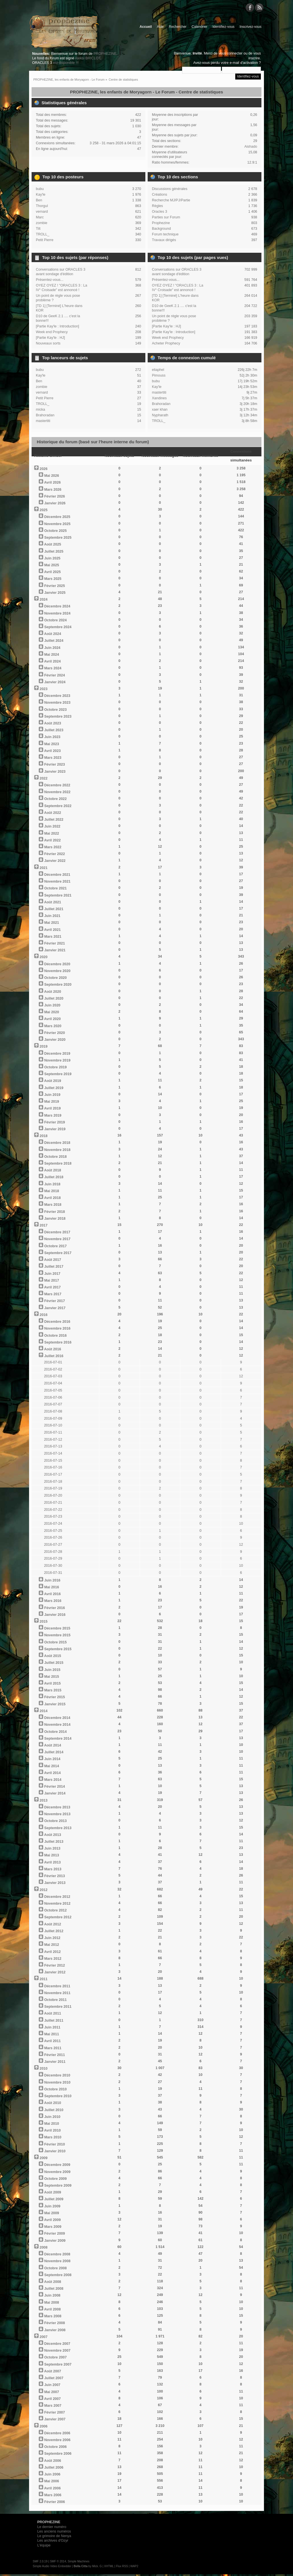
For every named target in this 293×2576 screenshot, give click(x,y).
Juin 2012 (52, 1938)
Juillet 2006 (53, 2468)
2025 (44, 510)
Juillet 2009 (53, 2199)
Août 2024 (52, 634)
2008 (44, 2247)
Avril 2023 (52, 751)
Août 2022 (52, 813)
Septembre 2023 (57, 716)
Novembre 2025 (57, 524)
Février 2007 (54, 2412)
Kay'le (41, 195)
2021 (44, 868)
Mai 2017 (51, 1280)
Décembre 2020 (57, 964)
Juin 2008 (52, 2295)
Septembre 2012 (57, 1917)
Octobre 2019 (55, 1067)
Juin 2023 (52, 737)
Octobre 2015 (55, 1642)
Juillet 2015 (53, 1663)
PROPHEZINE (105, 54)
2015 (44, 1622)
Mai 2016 (51, 1587)
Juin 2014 (52, 1759)
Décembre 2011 (57, 1986)
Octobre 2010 (55, 2089)
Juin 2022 (52, 826)
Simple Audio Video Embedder (52, 2566)
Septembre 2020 (57, 985)
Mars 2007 (52, 2406)
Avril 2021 (52, 930)
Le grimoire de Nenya (54, 2536)
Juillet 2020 (53, 998)
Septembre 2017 (57, 1253)
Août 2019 (52, 1081)
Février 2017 (54, 1301)
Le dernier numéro (51, 2527)
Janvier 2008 (54, 2330)
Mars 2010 (52, 2137)
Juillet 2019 (53, 1088)
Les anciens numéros (54, 2531)
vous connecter (230, 53)
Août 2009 (52, 2192)
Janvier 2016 (54, 1615)
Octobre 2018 (55, 1157)
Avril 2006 (52, 2488)
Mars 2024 (52, 668)
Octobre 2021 (55, 888)
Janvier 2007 (54, 2419)
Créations (159, 195)
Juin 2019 (52, 1095)
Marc (40, 217)
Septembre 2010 (57, 2096)
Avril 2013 (52, 1862)
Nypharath (160, 415)
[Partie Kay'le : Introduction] (57, 326)
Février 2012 (54, 1965)
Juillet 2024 (53, 641)
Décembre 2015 (57, 1628)
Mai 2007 (51, 2392)
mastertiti (43, 421)
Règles (157, 206)
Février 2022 (54, 854)
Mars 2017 (52, 1294)
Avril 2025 (52, 572)
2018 (44, 1136)
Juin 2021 (52, 916)
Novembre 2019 (57, 1060)
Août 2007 (52, 2371)
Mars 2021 (52, 937)
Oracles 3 (159, 212)
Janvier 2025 (54, 593)
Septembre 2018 (57, 1163)
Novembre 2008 (57, 2261)
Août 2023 (52, 723)
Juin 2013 (52, 1848)
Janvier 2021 (54, 950)
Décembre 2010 (57, 2075)
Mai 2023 (51, 744)
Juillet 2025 (53, 551)
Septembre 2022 (57, 806)
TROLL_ (42, 234)
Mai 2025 (51, 565)
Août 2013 (52, 1835)
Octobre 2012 (55, 1910)
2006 (44, 2426)
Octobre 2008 (55, 2268)
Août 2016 (52, 1349)
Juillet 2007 (53, 2378)
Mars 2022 (52, 847)
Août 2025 (52, 544)
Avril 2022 (52, 840)
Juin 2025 (52, 558)
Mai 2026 (51, 476)
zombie (41, 223)
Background (161, 229)
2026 (44, 469)
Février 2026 (54, 496)
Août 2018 (52, 1170)
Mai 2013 (51, 1855)
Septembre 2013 (57, 1828)
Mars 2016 (52, 1601)
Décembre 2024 (57, 606)
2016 (44, 1315)
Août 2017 (52, 1260)
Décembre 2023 (57, 696)
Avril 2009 (52, 2220)
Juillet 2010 (53, 2110)
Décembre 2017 (57, 1232)
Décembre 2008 (57, 2254)
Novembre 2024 (57, 613)
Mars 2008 (52, 2316)
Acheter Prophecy (166, 343)
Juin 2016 (52, 1580)
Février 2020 (54, 1033)
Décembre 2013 (57, 1807)
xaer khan (160, 409)
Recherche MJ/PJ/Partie (171, 200)
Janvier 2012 (54, 1972)
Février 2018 (54, 1212)
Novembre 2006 (57, 2440)
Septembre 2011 (57, 2007)
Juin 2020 (52, 1005)
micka (40, 409)
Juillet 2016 (53, 1356)
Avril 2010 (52, 2130)
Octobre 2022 (55, 799)
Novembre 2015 (57, 1635)
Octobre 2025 (55, 531)
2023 (44, 689)
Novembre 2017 (57, 1239)
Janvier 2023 (54, 772)
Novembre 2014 (57, 1725)
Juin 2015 (52, 1670)
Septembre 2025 (57, 538)
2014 (44, 1711)
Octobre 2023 (55, 710)
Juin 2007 (52, 2385)
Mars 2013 (52, 1869)
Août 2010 (52, 2103)
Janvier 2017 (54, 1308)
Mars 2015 (52, 1690)
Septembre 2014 (57, 1739)
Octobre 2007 (55, 2357)
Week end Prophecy (52, 332)
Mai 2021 (51, 923)
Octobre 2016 (55, 1336)
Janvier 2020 (54, 1040)
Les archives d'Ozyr (52, 2540)
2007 (44, 2337)
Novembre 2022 (57, 792)
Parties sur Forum (166, 217)
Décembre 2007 (57, 2344)
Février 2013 (54, 1876)
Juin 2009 (52, 2206)
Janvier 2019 (54, 1129)
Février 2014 (54, 1787)
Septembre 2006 (57, 2454)
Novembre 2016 (57, 1328)
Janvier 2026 (54, 503)
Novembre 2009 (57, 2172)
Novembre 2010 (57, 2082)
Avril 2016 (52, 1594)
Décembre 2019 (57, 1054)
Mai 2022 (51, 833)
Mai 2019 (51, 1102)
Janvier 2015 (54, 1704)
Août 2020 (52, 992)
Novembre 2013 (57, 1814)
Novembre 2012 (57, 1904)
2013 (44, 1800)
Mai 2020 (51, 1012)
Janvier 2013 (54, 1883)
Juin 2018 (52, 1184)
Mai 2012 (51, 1945)
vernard (42, 212)
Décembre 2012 (57, 1897)
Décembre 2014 (57, 1718)
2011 (44, 1979)
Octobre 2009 (55, 2179)
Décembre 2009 (57, 2165)
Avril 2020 (52, 1019)
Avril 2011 (52, 2041)
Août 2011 (52, 2013)
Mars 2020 (52, 1026)
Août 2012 (52, 1924)
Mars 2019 (52, 1115)
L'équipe (44, 2545)
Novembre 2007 (57, 2351)
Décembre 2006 (57, 2433)
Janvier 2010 (54, 2151)
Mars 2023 (52, 758)
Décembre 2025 (57, 517)
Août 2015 (52, 1656)
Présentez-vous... (49, 280)
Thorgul (42, 206)
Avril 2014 (52, 1773)
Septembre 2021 (57, 895)
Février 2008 (54, 2323)
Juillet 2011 (53, 2021)
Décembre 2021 (57, 875)
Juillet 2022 (53, 820)
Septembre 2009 (57, 2186)
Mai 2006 (51, 2481)
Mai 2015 (51, 1677)
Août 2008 (52, 2282)
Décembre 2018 (57, 1143)
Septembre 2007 (57, 2364)
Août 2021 (52, 902)
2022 (44, 778)
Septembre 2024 (57, 627)
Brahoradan (45, 415)
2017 (44, 1225)
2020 (44, 957)
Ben (39, 200)
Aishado (250, 147)
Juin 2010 (52, 2117)
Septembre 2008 (57, 2275)
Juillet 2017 (53, 1267)
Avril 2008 (52, 2309)
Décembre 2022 (57, 785)
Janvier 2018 (54, 1219)
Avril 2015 (52, 1683)
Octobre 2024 (55, 620)
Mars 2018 (52, 1205)
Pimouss (159, 375)
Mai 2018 (51, 1191)
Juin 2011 (52, 2027)
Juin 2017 (52, 1274)
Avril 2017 (52, 1287)
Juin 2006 (52, 2474)
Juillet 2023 (53, 730)
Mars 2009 (52, 2227)
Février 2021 (54, 943)
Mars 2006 (52, 2495)
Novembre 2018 (57, 1150)
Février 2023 (54, 764)
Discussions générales (169, 189)
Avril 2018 (52, 1198)
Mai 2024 (51, 655)
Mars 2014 (52, 1780)
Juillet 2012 (53, 1931)
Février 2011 (54, 2055)
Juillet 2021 (53, 909)
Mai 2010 (51, 2124)
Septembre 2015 (57, 1649)
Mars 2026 (52, 490)
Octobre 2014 (55, 1732)
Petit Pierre (44, 240)
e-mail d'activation (244, 63)
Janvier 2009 (54, 2241)
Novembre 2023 (57, 703)
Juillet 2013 (53, 1842)
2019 (44, 1046)
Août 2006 (52, 2461)
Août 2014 (52, 1745)
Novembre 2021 (57, 881)
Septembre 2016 (57, 1342)
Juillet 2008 (53, 2289)
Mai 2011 (51, 2034)
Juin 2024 (52, 648)
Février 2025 (54, 586)
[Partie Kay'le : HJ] (50, 338)
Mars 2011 (52, 2048)
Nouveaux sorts (48, 343)
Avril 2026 (52, 482)
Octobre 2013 (55, 1821)
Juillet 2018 (53, 1177)
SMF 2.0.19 (40, 2561)
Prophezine (161, 223)
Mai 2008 (51, 2303)
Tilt (38, 229)
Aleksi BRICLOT (87, 58)
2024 (44, 599)
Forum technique (165, 234)
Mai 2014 (51, 1766)
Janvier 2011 (54, 2062)
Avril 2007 (52, 2399)
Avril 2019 (52, 1108)
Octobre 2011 (55, 2000)
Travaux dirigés (164, 240)
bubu (40, 189)
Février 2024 (54, 675)
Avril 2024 (52, 661)
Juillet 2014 (53, 1752)
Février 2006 (54, 2502)
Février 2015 (54, 1697)
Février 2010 (54, 2144)
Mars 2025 (52, 579)
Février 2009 (54, 2234)
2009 (44, 2158)
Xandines (159, 398)
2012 (44, 1890)
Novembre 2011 (57, 1993)
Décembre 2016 (57, 1322)
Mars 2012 (52, 1959)
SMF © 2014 (58, 2561)
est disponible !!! (66, 63)
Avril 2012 (52, 1952)
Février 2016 (54, 1608)
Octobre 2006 (55, 2447)
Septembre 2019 (57, 1074)
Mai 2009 (51, 2213)
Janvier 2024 (54, 682)
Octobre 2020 (55, 978)
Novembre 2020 (57, 971)
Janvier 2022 (54, 861)
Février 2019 (54, 1122)
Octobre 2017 (55, 1246)
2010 (44, 2069)
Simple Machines (78, 2561)
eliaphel (158, 370)
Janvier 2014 (54, 1793)
